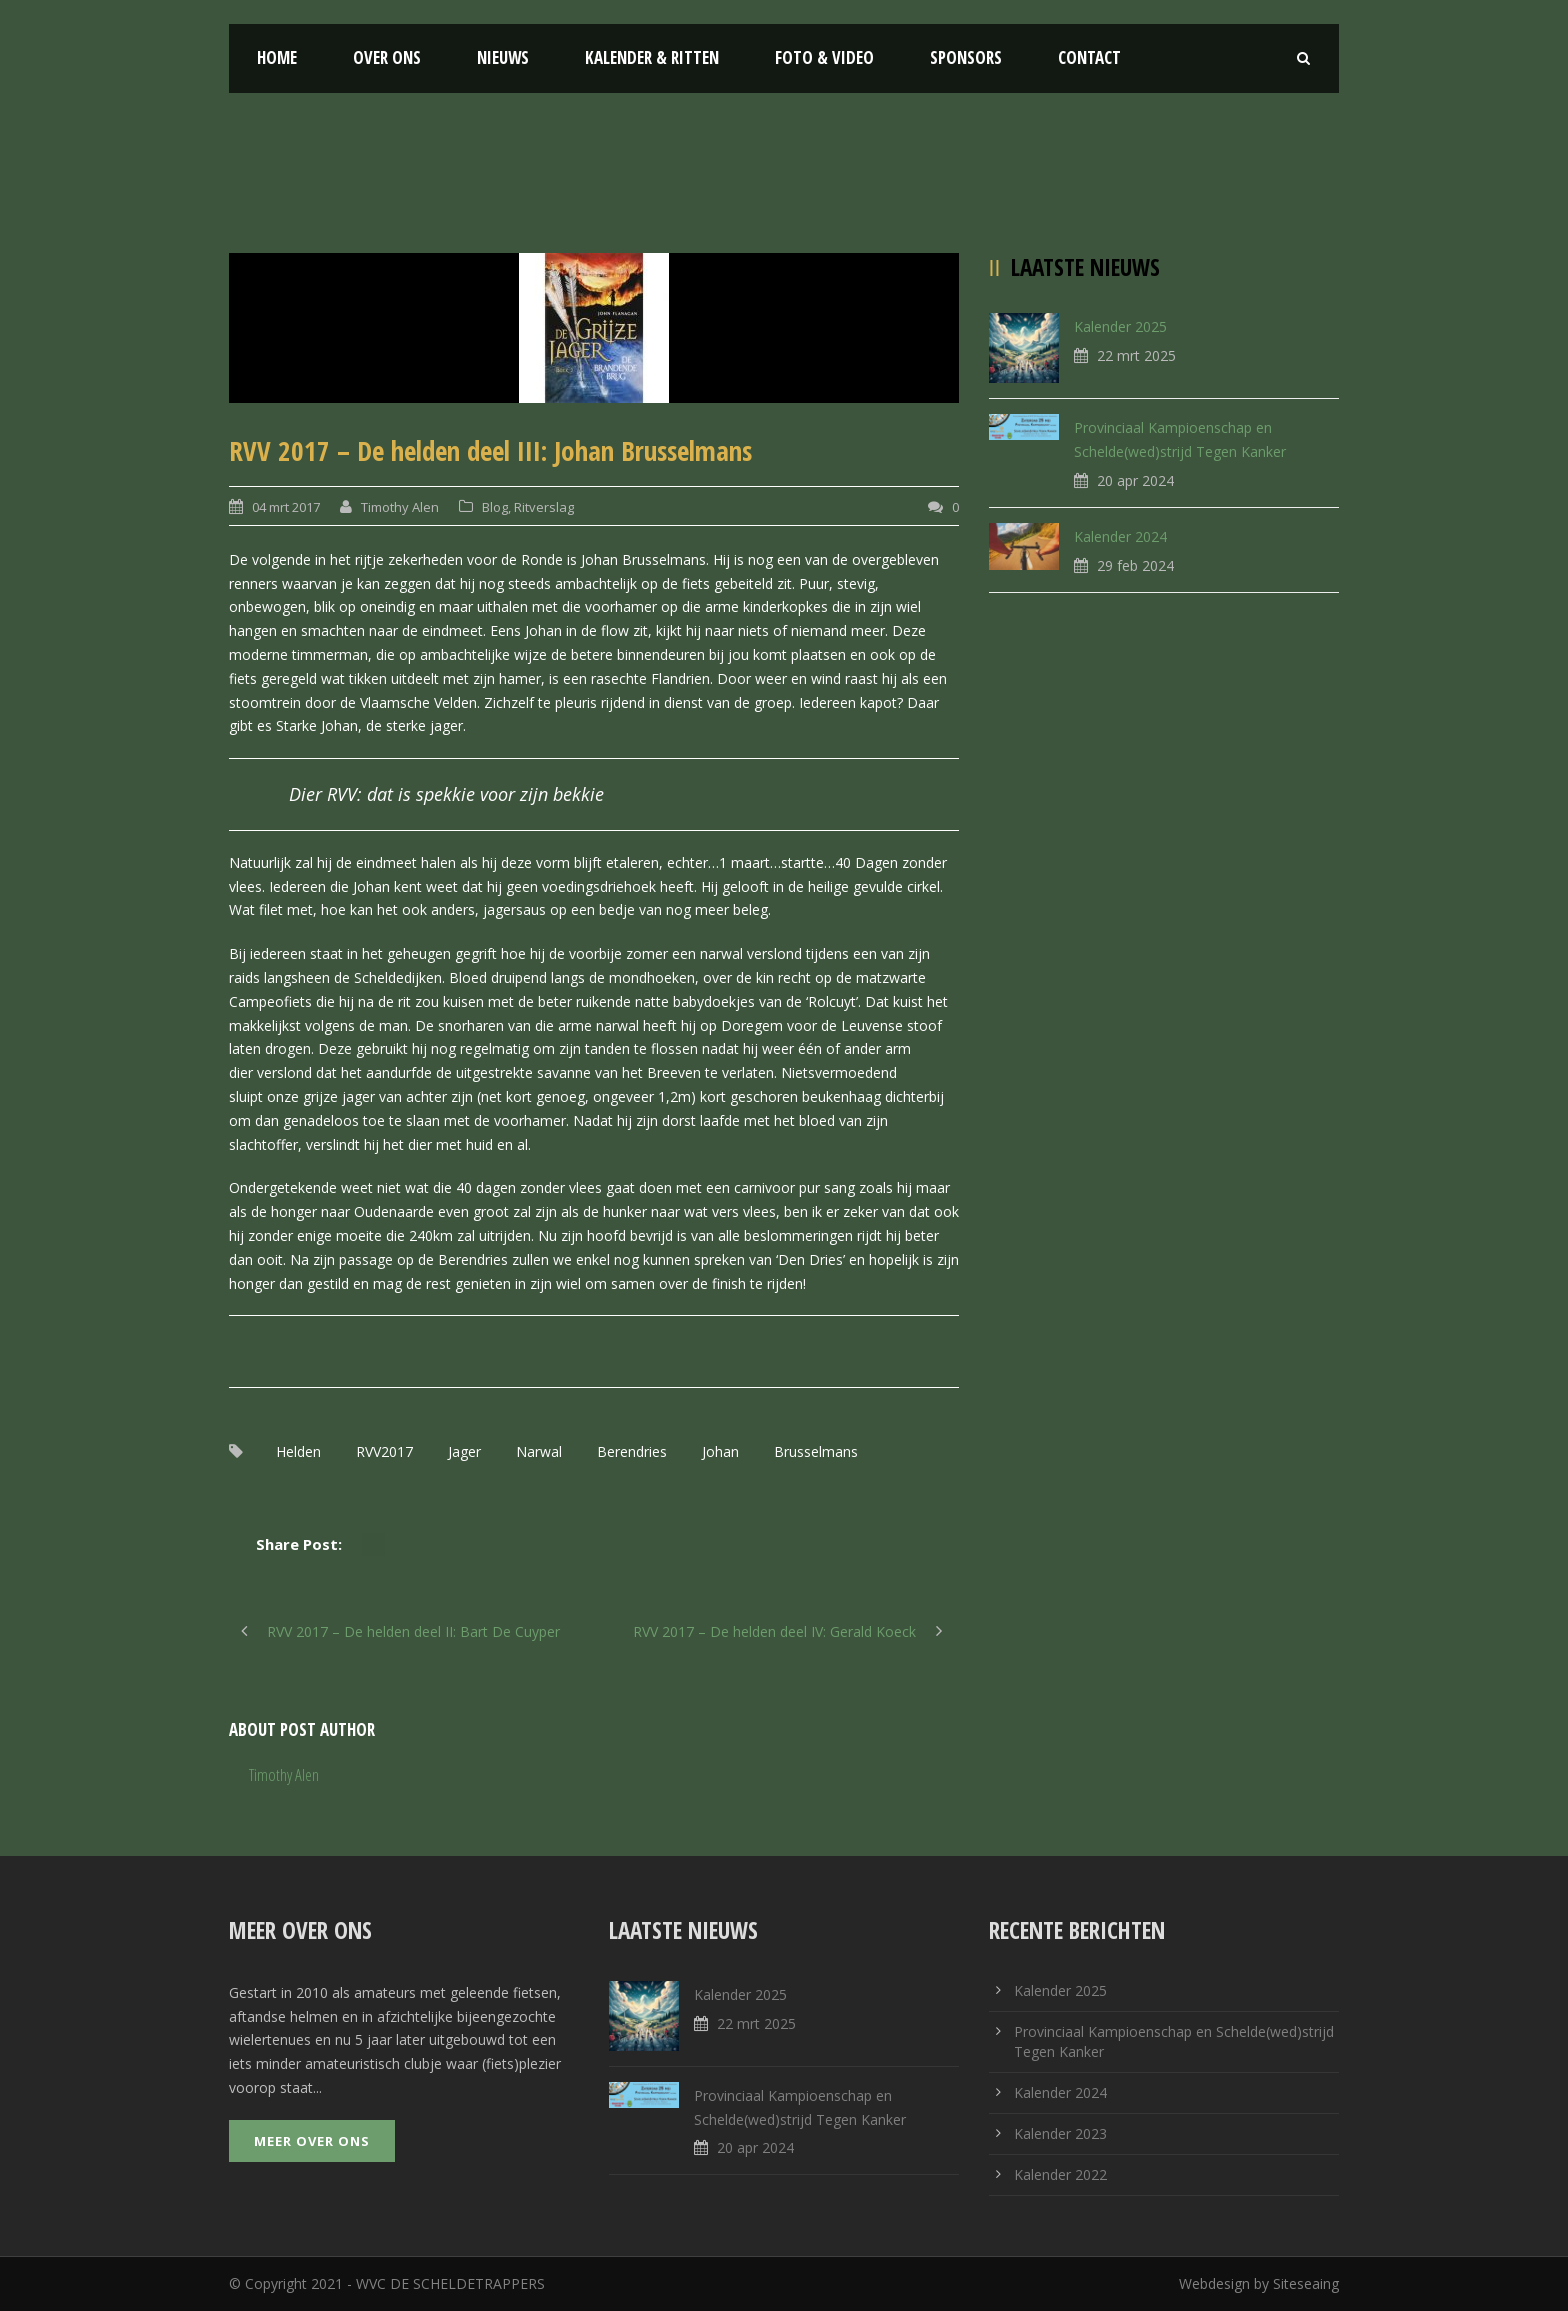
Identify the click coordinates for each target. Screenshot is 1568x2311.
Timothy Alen (400, 507)
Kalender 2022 (1060, 2174)
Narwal (539, 1451)
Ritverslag (544, 507)
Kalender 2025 (1120, 326)
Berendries (632, 1451)
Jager (464, 1451)
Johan (720, 1451)
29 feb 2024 (1135, 565)
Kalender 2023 (1060, 2133)
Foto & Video (824, 57)
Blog (495, 507)
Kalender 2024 (1120, 536)
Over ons (387, 57)
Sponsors (966, 57)
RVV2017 (384, 1451)
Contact (1089, 57)
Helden (298, 1451)
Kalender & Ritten (652, 57)
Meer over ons (312, 2141)
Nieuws (503, 57)
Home (277, 57)
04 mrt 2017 (286, 507)
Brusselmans (816, 1451)
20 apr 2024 (1135, 480)
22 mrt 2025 (1136, 355)
